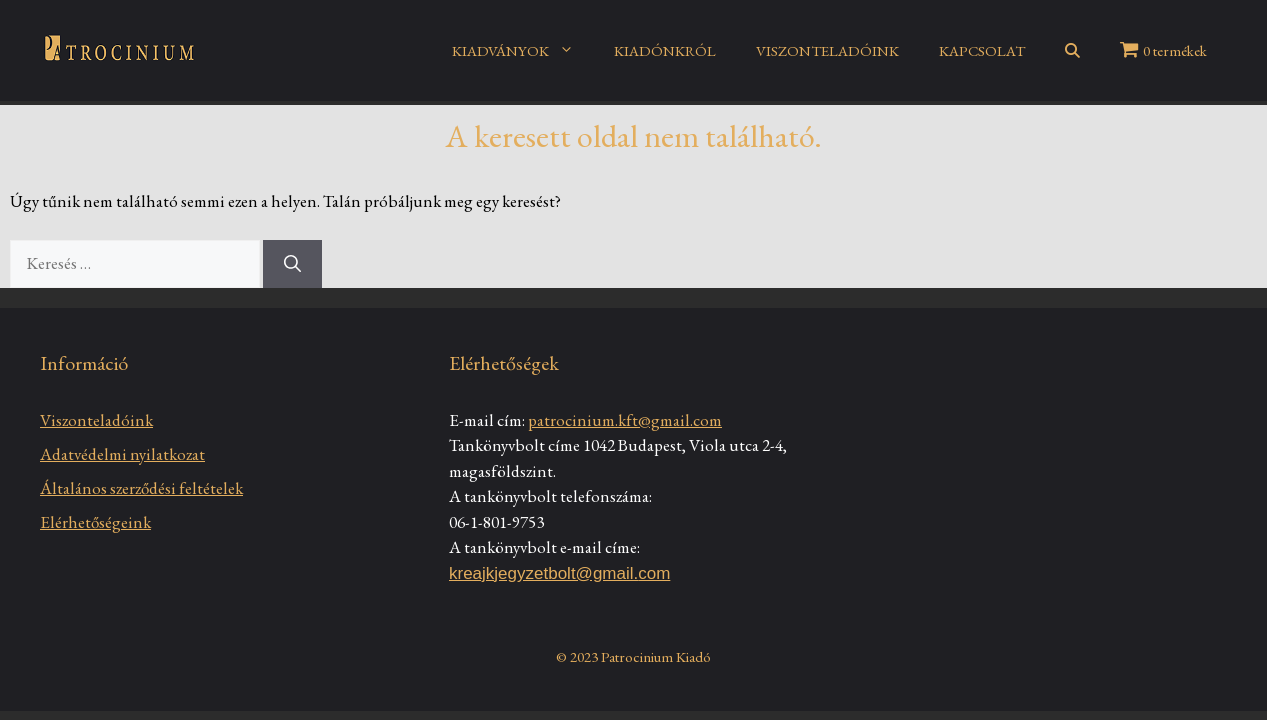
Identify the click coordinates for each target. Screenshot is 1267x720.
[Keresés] (292, 264)
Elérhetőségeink (95, 522)
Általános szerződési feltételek (141, 488)
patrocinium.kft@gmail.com (625, 420)
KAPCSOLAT (982, 50)
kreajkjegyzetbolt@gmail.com (559, 573)
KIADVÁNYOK (523, 51)
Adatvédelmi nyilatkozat (122, 454)
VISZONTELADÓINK (827, 50)
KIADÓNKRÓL (665, 50)
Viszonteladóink (96, 420)
